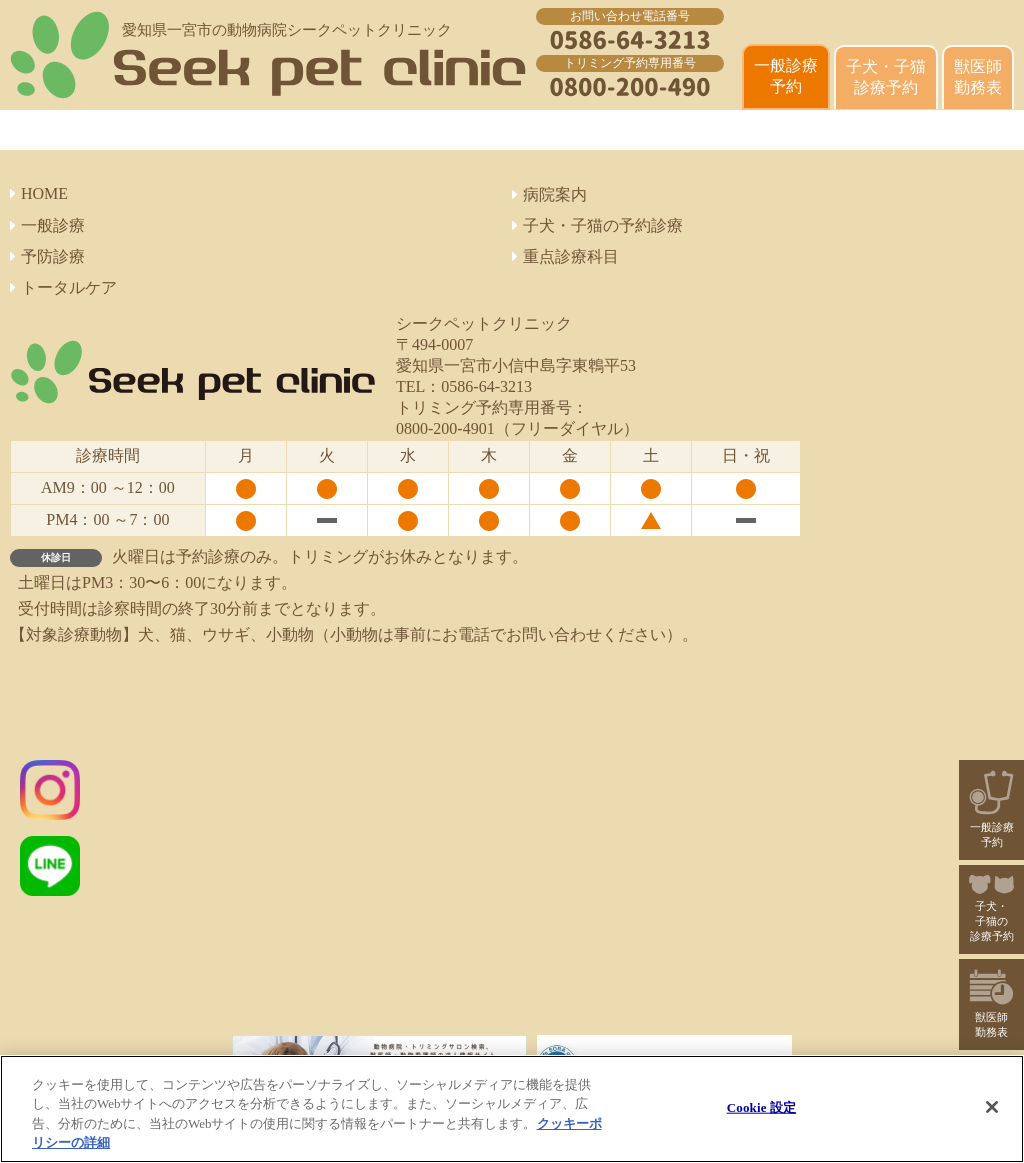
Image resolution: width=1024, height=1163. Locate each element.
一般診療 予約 (786, 76)
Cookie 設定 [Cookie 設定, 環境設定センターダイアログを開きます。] (761, 1107)
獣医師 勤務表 (978, 77)
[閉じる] (992, 1107)
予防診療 (47, 256)
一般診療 (47, 225)
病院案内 (549, 194)
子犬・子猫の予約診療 (597, 225)
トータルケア (63, 287)
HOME (39, 193)
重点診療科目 (565, 256)
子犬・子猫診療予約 (886, 77)
